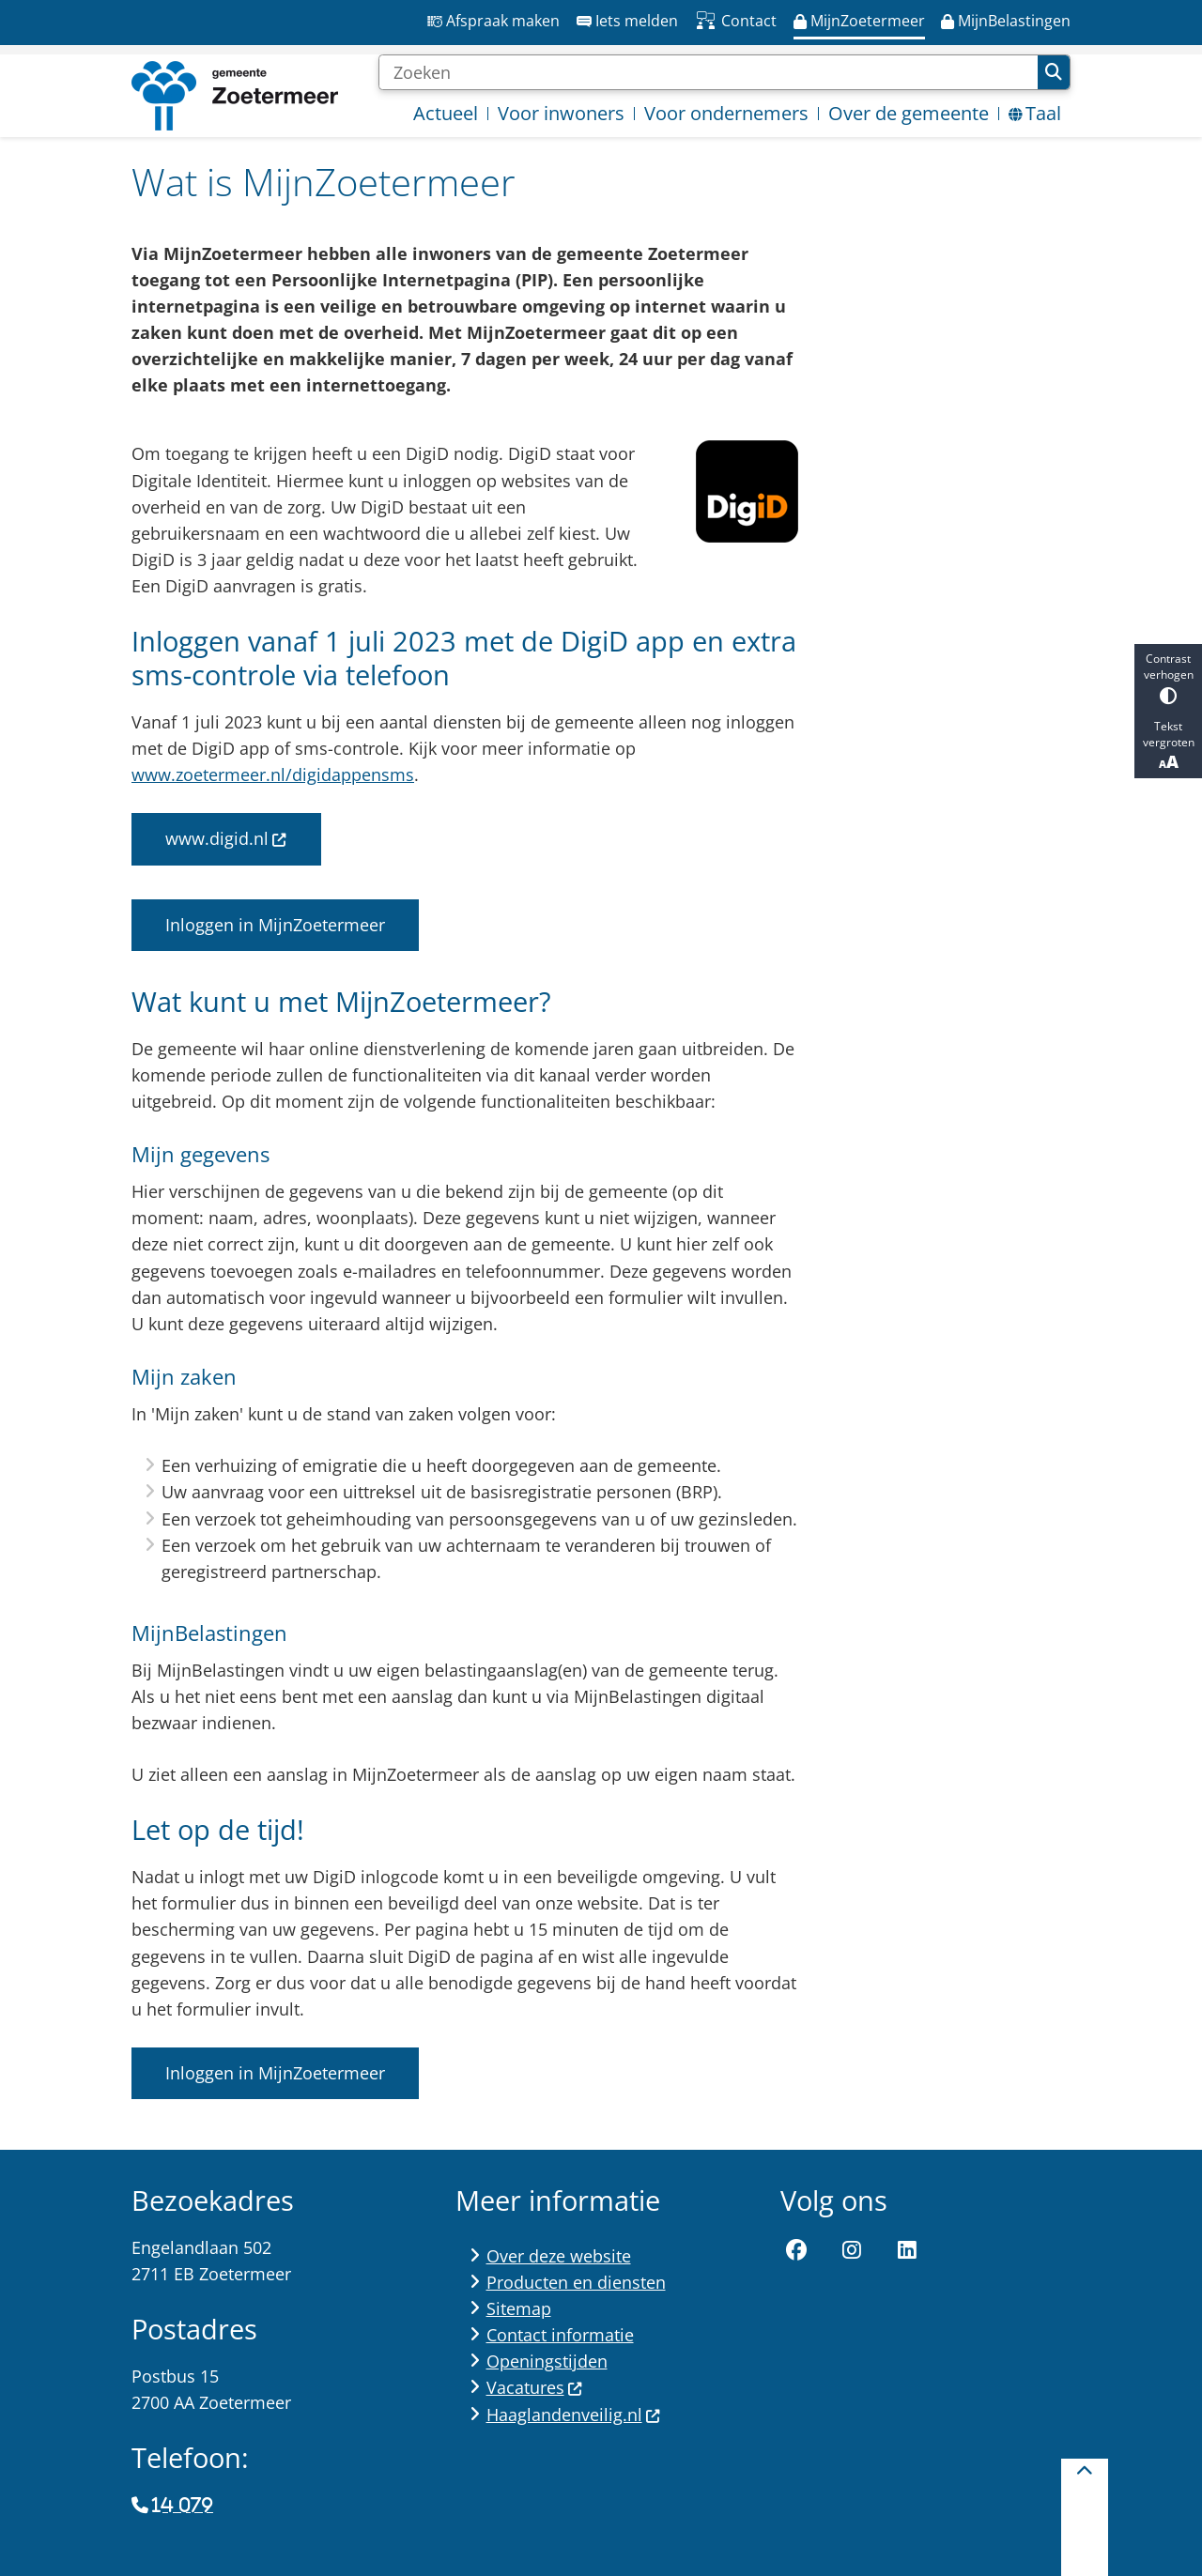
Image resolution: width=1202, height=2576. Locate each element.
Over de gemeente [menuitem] (908, 113)
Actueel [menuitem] (445, 113)
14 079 (182, 2505)
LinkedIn (907, 2251)
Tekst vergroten (1168, 745)
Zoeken (1053, 72)
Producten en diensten (576, 2282)
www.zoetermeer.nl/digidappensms (272, 774)
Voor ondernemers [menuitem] (726, 113)
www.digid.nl (226, 838)
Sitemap (518, 2308)
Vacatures (534, 2387)
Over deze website (558, 2256)
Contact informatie (560, 2334)
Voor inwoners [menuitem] (561, 113)
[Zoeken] (708, 72)
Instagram (852, 2251)
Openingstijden (547, 2361)
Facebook (797, 2251)
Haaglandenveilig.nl (573, 2414)
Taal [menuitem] (1035, 113)
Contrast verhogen (1168, 677)
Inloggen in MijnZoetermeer (275, 924)
